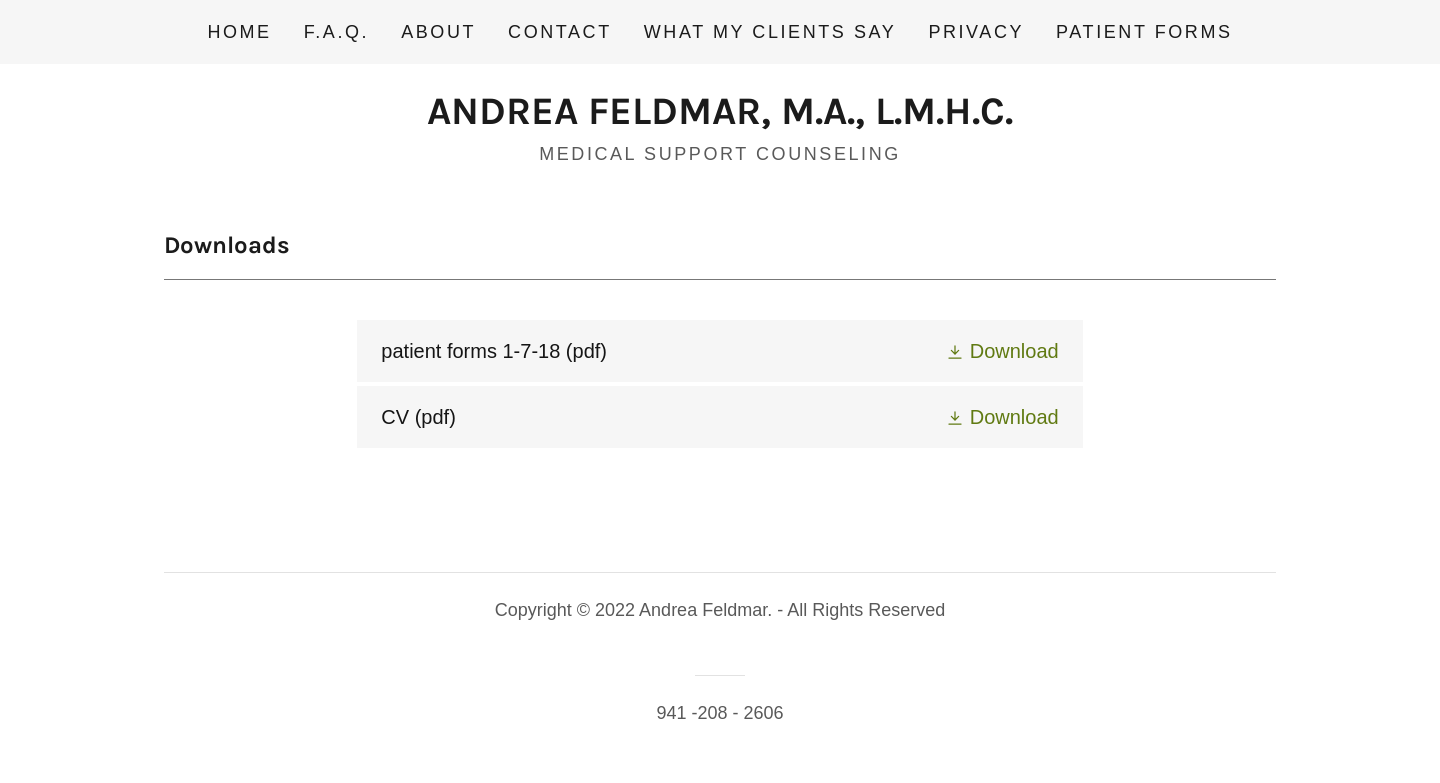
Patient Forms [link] (1144, 32)
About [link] (438, 32)
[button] (1002, 351)
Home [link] (239, 32)
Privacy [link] (976, 32)
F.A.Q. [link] (336, 32)
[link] (720, 117)
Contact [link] (560, 32)
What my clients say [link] (770, 32)
